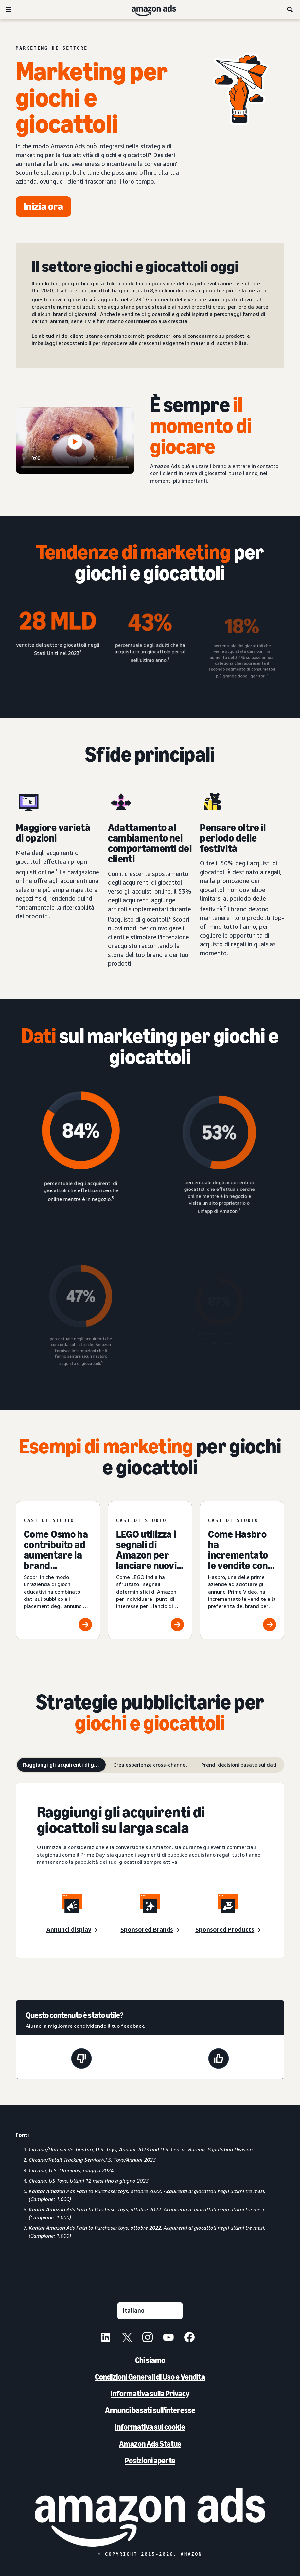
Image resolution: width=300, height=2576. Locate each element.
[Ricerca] (290, 9)
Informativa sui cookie (150, 2427)
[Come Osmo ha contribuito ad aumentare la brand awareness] (58, 1570)
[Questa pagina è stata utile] (218, 2059)
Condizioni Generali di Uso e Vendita (150, 2377)
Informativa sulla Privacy (150, 2393)
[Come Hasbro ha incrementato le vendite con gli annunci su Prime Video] (242, 1570)
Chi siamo (150, 2360)
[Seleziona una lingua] (150, 2310)
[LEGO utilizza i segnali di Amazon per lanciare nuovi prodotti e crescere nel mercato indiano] (150, 1570)
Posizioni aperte (150, 2460)
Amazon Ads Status (150, 2444)
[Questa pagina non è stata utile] (81, 2059)
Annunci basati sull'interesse (150, 2410)
